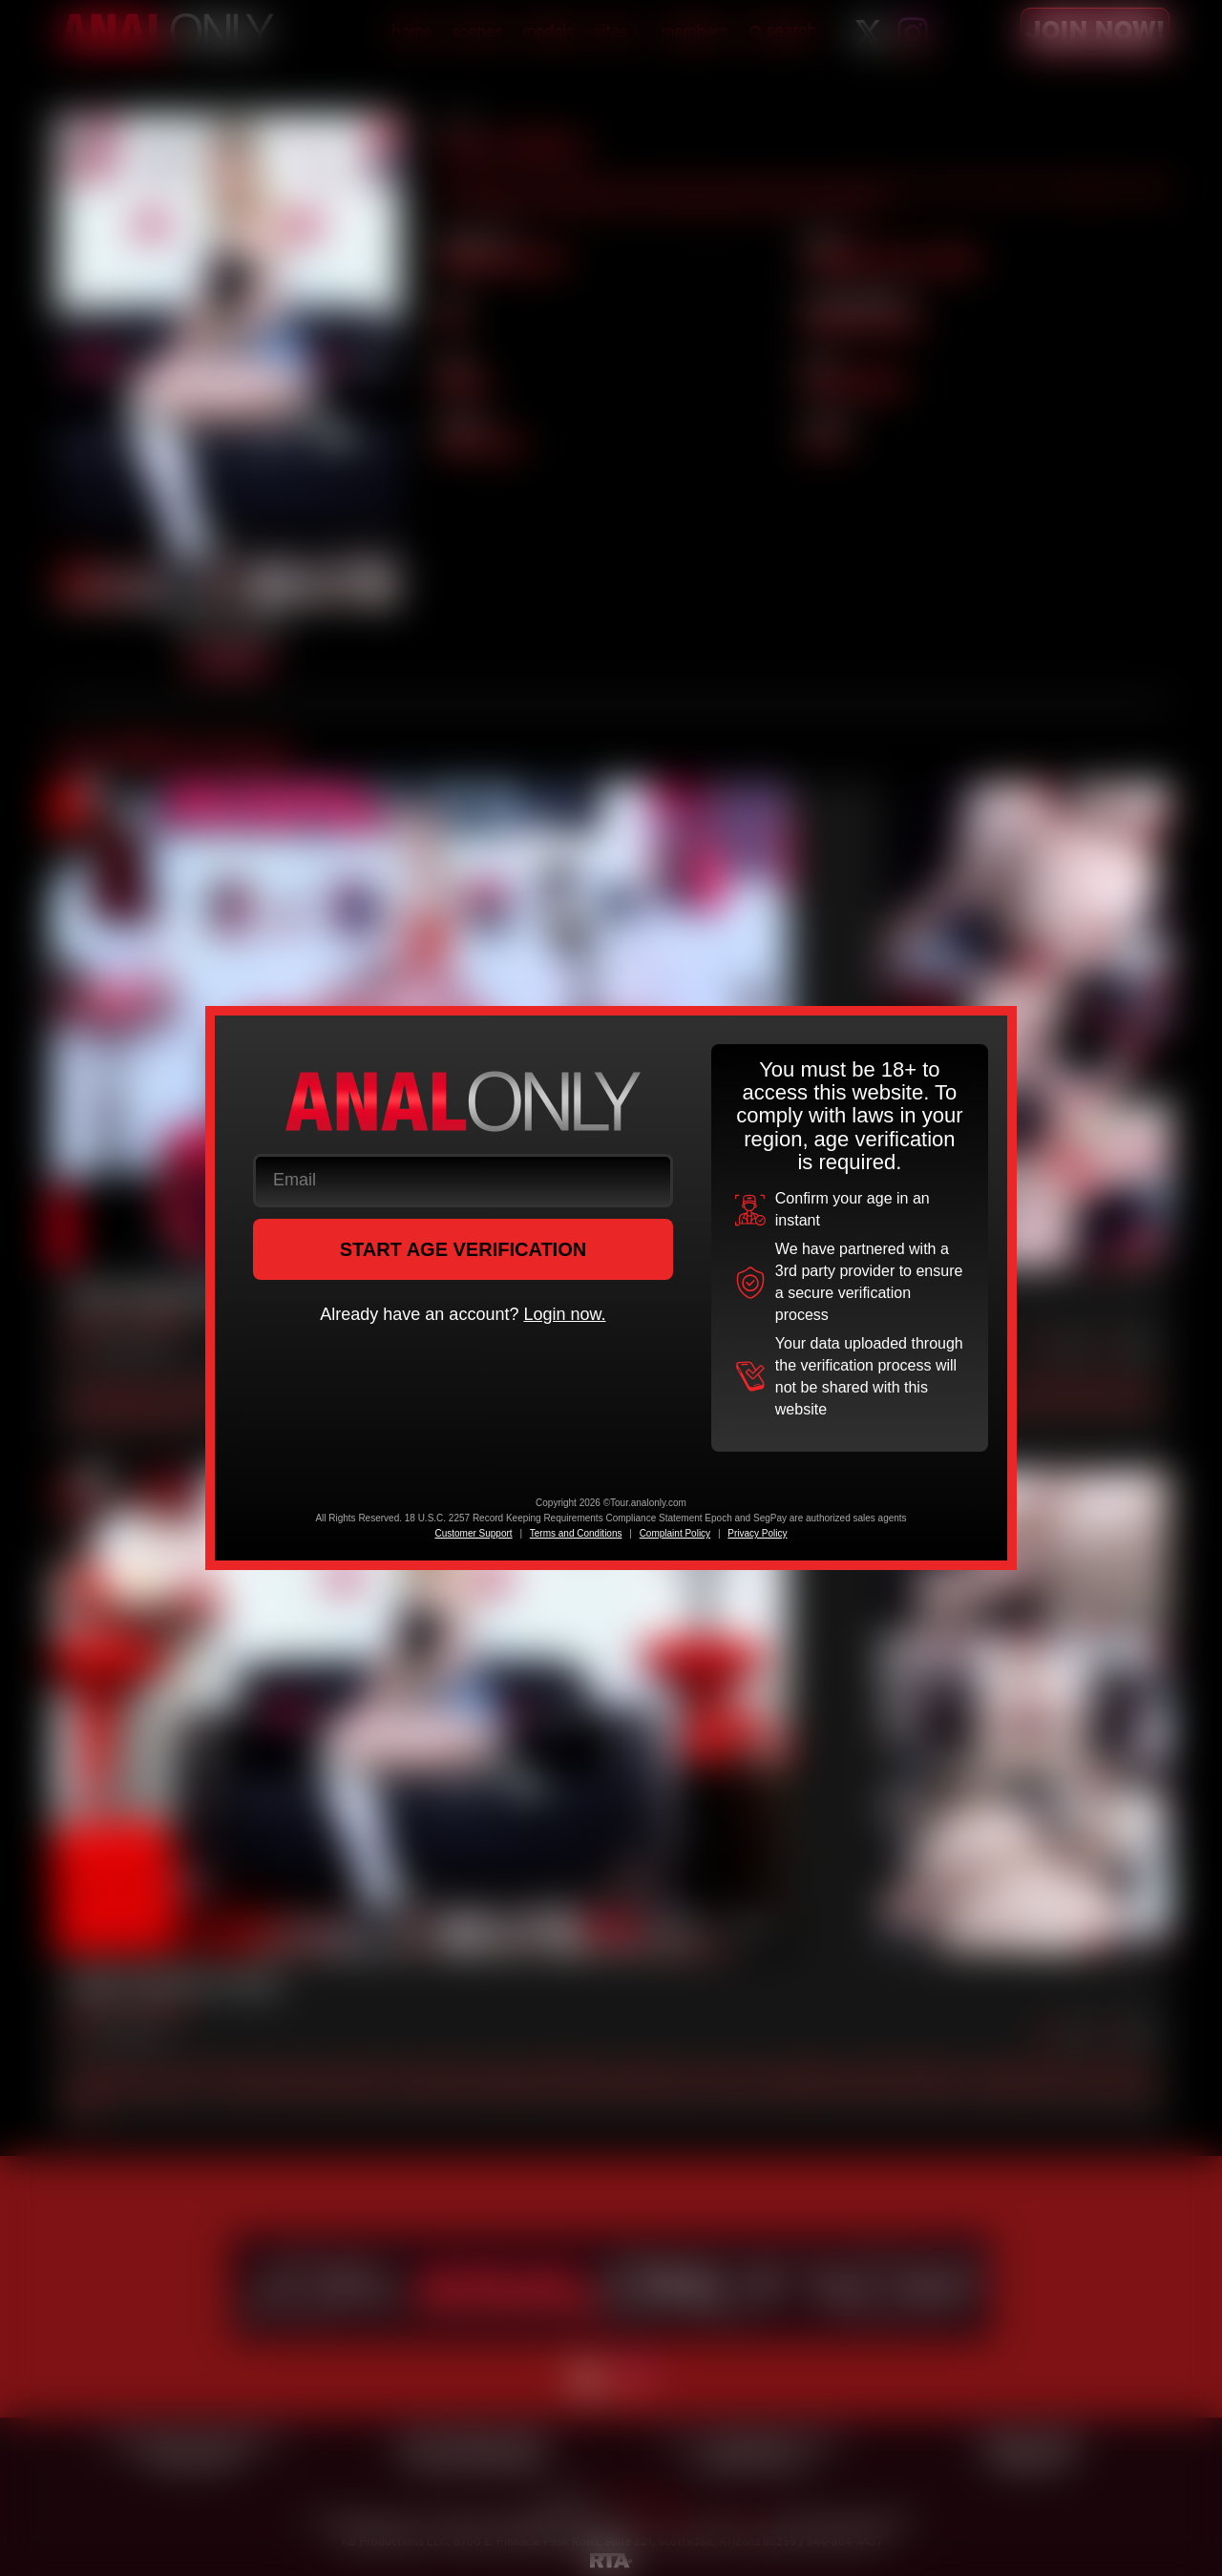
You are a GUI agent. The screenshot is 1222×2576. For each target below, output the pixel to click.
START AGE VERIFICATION (463, 1249)
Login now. (564, 1314)
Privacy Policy (757, 1533)
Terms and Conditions (576, 1533)
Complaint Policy (675, 1533)
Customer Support (473, 1533)
